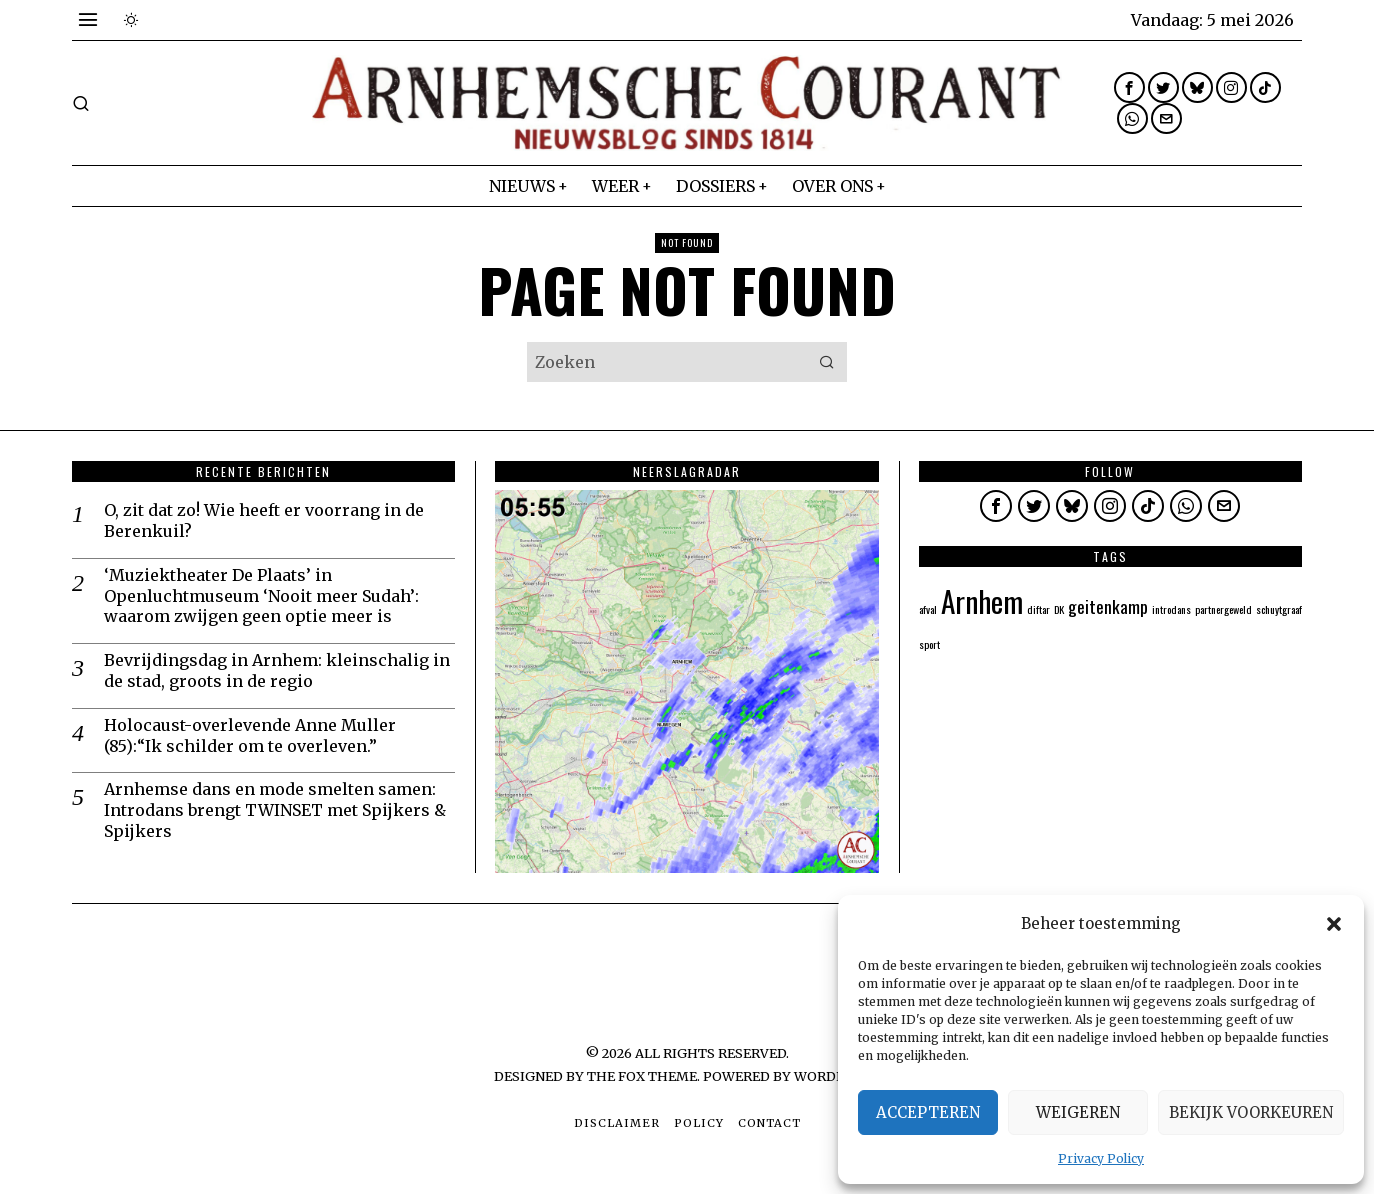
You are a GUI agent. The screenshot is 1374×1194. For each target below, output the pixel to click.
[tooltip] (1129, 87)
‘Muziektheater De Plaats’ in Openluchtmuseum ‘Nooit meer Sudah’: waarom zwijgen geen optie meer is (261, 596)
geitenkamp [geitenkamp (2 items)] (1108, 606)
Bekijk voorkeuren (1251, 1112)
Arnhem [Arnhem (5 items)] (982, 600)
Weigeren (1078, 1112)
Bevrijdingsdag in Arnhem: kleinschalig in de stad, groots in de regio (277, 670)
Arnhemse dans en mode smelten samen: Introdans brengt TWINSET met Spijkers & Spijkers (275, 810)
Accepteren (928, 1112)
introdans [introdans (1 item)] (1171, 609)
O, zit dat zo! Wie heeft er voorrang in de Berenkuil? (264, 520)
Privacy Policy (1101, 1158)
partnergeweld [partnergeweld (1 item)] (1223, 609)
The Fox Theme (642, 1076)
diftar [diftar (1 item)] (1038, 609)
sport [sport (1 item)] (929, 644)
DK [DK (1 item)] (1059, 609)
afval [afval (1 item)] (928, 609)
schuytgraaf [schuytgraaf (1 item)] (1279, 609)
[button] (1334, 924)
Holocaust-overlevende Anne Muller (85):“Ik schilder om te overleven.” (250, 735)
